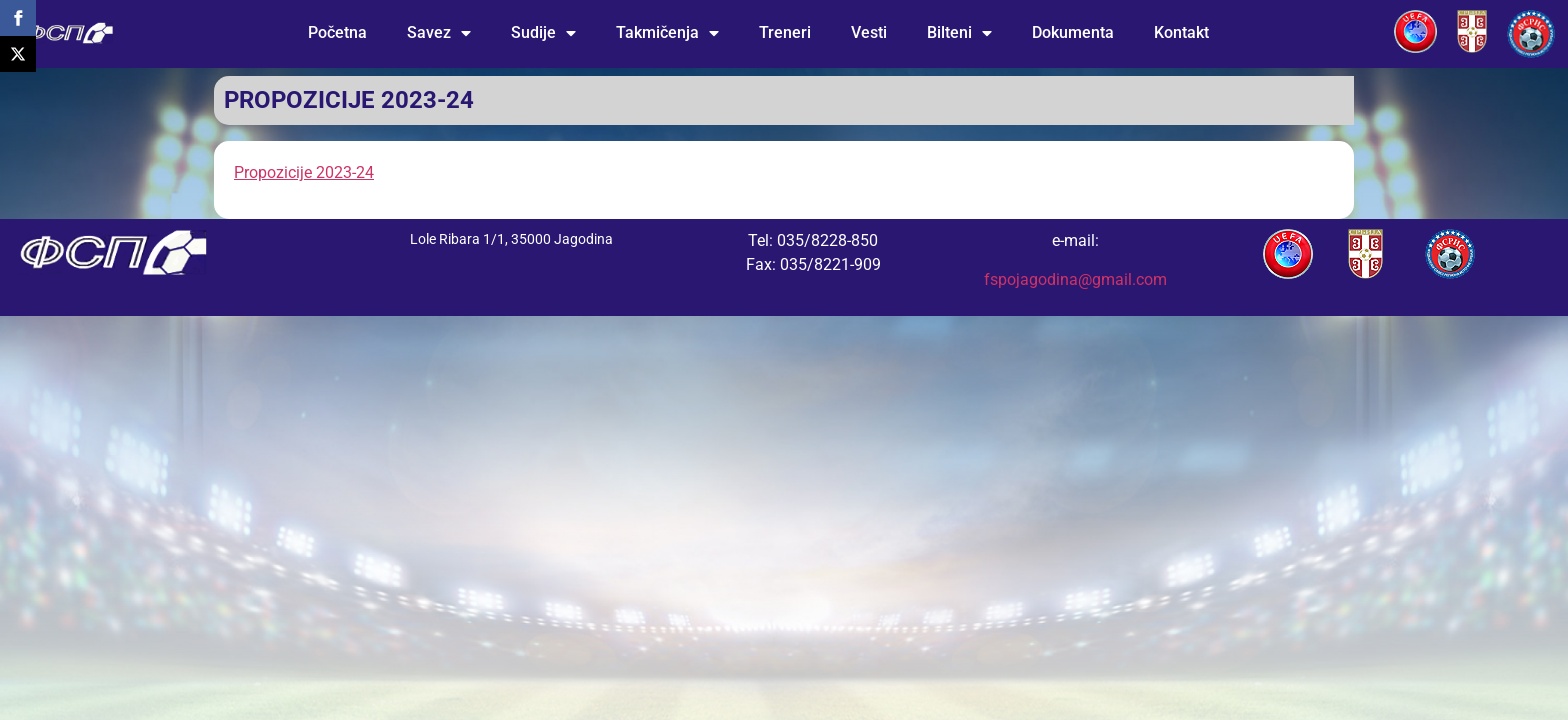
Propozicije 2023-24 (304, 172)
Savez (439, 33)
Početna (337, 32)
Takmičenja (667, 33)
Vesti (869, 32)
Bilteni (959, 33)
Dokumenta (1073, 32)
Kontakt (1181, 32)
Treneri (785, 32)
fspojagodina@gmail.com (1075, 279)
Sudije (543, 33)
